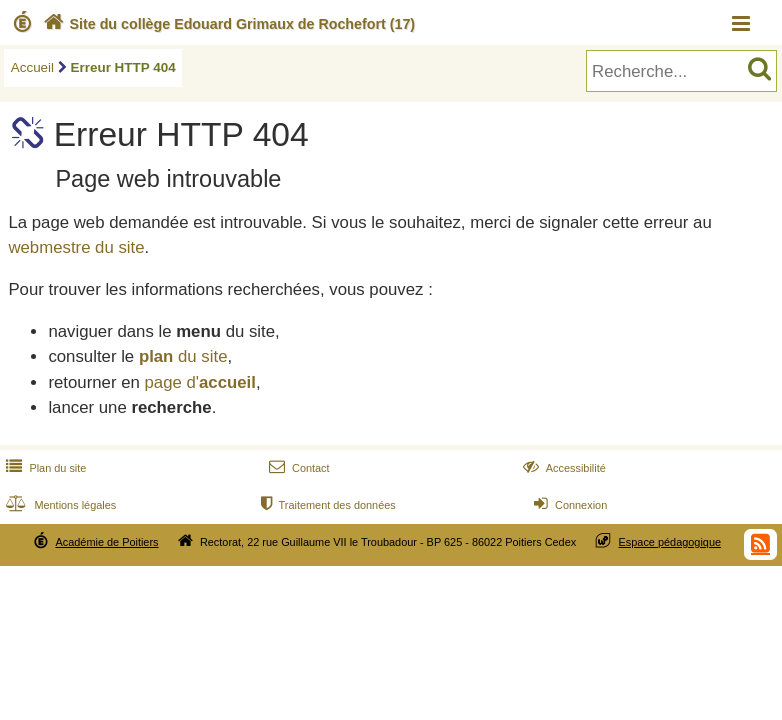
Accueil (32, 67)
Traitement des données (326, 505)
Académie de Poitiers (106, 542)
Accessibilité (562, 468)
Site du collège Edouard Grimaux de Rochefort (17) (227, 24)
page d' (199, 382)
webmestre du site (76, 247)
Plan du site (44, 468)
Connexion (568, 505)
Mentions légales (59, 505)
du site (183, 356)
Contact (297, 468)
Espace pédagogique (670, 542)
